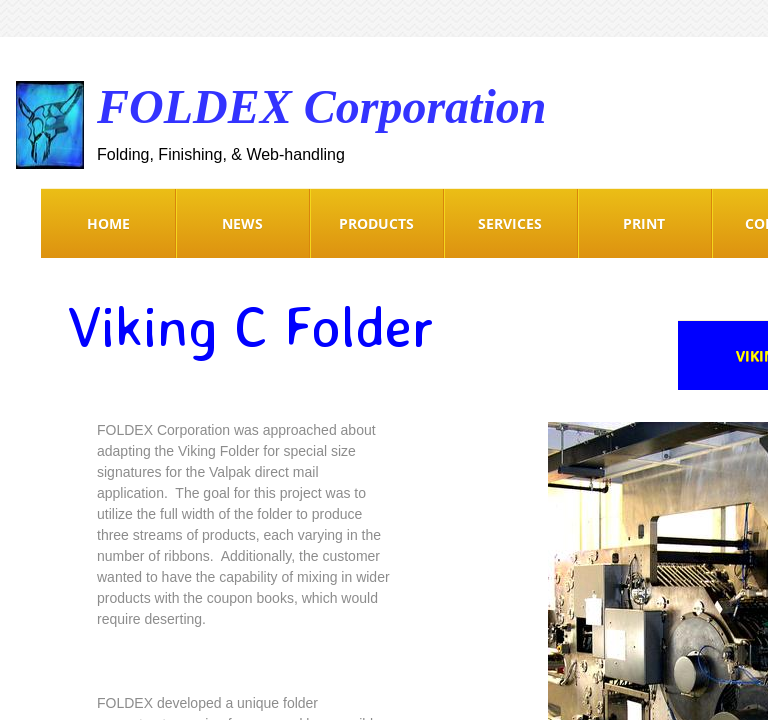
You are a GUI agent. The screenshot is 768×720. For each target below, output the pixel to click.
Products (376, 223)
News (242, 223)
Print (644, 223)
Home (108, 223)
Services (510, 223)
